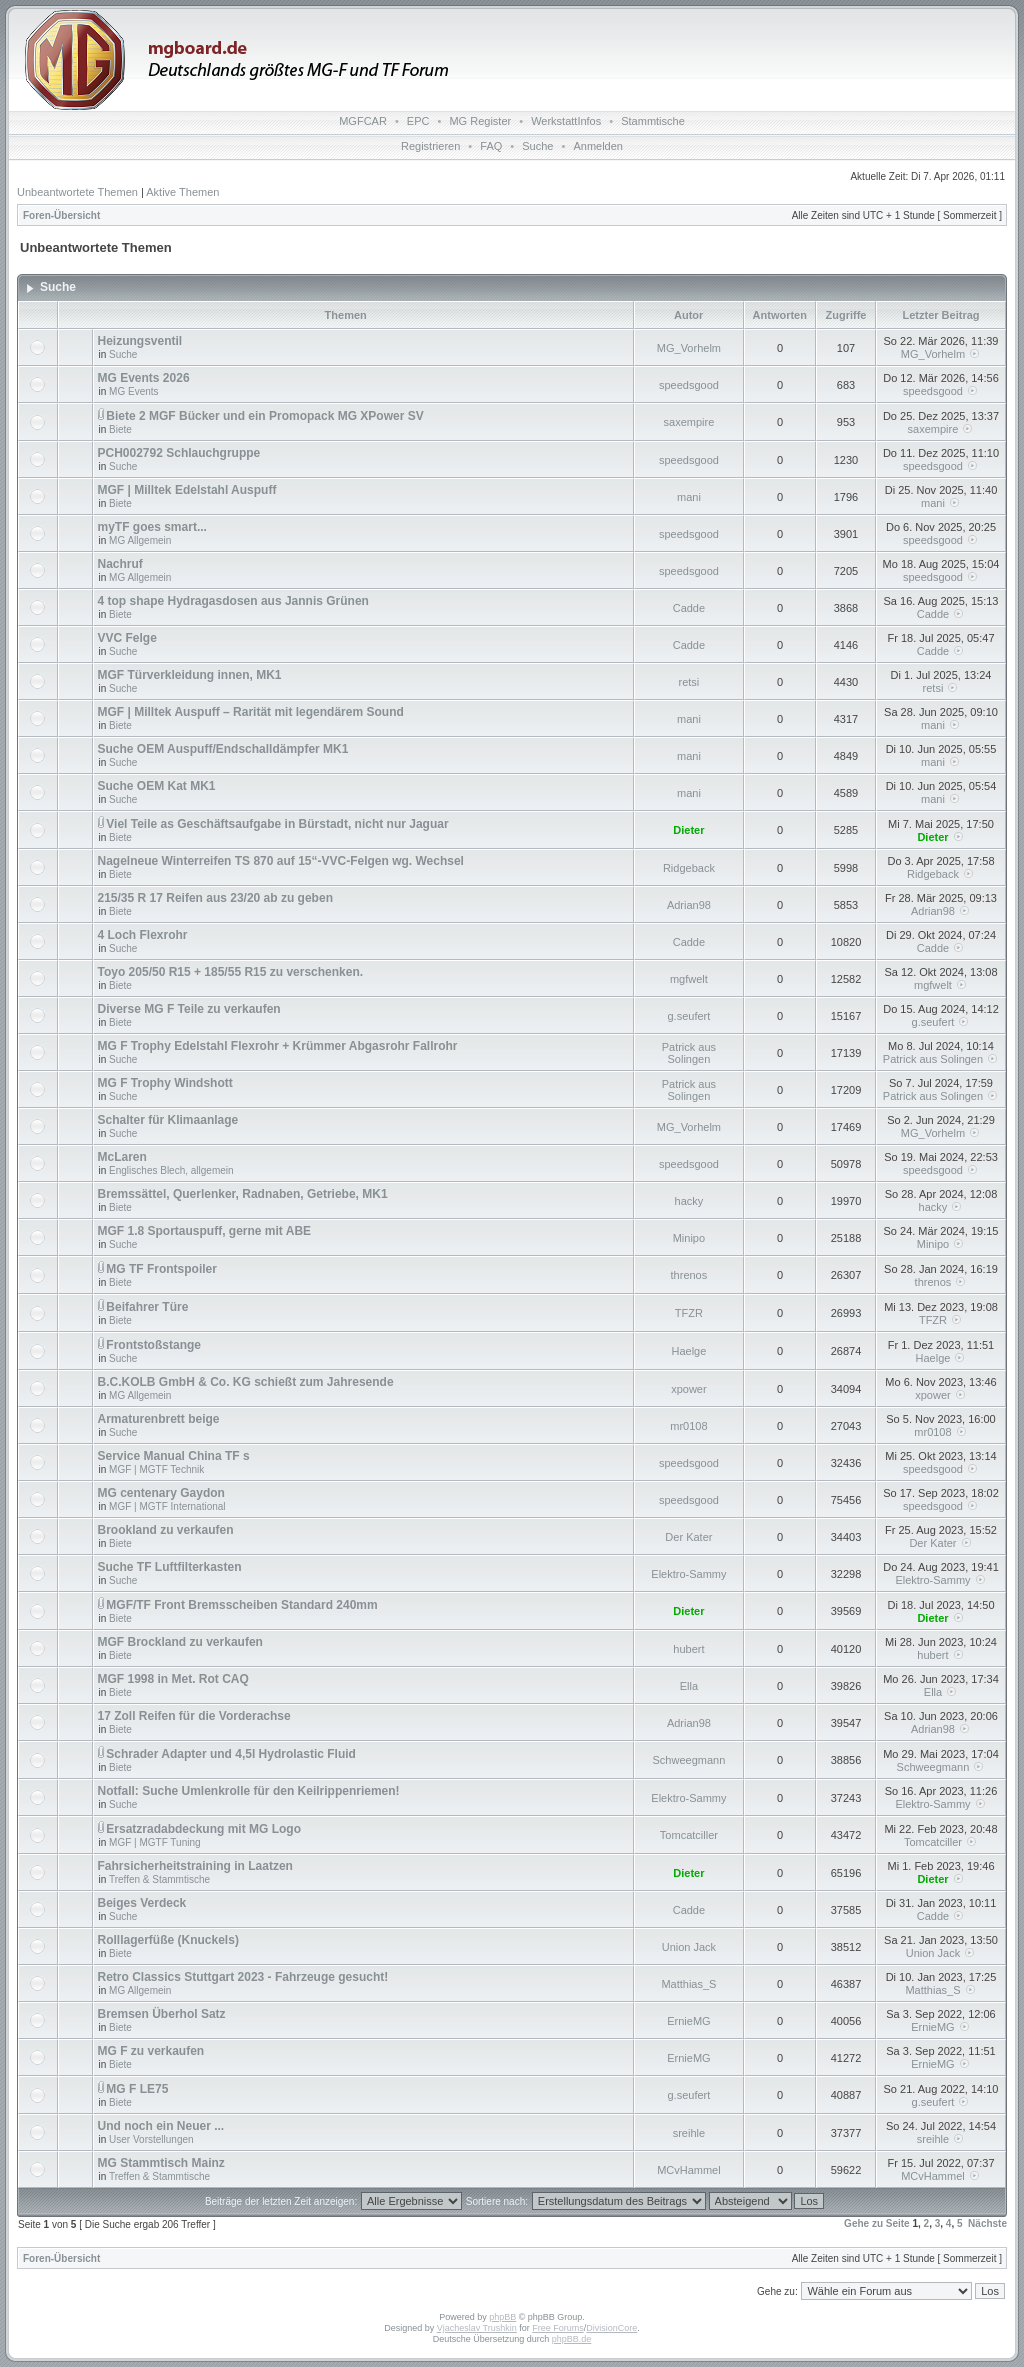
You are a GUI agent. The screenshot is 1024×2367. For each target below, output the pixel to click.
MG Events (133, 391)
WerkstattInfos (566, 121)
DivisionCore (611, 2328)
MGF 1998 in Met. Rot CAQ (173, 1679)
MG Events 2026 (144, 378)
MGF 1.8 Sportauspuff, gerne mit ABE (205, 1231)
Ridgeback (689, 868)
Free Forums (558, 2328)
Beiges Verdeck (142, 1903)
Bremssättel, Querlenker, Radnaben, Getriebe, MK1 (243, 1194)
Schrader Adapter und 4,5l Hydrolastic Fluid (231, 1754)
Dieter (688, 830)
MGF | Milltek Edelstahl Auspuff (187, 490)
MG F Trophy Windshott (165, 1083)
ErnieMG (688, 2021)
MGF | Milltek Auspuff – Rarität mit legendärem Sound (251, 712)
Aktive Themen (182, 192)
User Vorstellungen (151, 2139)
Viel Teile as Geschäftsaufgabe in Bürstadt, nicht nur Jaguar (277, 824)
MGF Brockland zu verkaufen (180, 1642)
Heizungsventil (140, 341)
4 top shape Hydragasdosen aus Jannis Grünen (233, 601)
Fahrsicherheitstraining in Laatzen (195, 1866)
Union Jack (689, 1947)
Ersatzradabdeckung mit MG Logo (203, 1829)
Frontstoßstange (153, 1345)
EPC (418, 121)
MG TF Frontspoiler (161, 1269)
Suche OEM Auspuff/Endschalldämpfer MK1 (223, 749)
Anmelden (598, 146)
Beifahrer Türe (147, 1307)
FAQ (491, 146)
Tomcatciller (689, 1835)
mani (689, 497)
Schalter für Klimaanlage (168, 1120)
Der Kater (688, 1537)
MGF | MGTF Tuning (155, 1842)
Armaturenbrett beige (159, 1419)
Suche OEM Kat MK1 (157, 786)
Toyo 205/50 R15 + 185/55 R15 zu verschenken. (231, 972)
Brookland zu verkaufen (166, 1530)
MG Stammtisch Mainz (161, 2163)
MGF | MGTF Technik (156, 1469)
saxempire (689, 422)
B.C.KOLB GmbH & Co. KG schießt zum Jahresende (246, 1382)
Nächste (987, 2223)
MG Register (480, 121)
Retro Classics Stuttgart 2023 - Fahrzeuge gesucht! (243, 1977)
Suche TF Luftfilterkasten (170, 1567)
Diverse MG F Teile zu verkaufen (189, 1009)
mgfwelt (689, 979)
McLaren (122, 1157)
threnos (689, 1275)
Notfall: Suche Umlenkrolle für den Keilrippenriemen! (249, 1791)
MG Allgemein (140, 540)
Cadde (689, 608)
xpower (688, 1389)
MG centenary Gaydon (161, 1493)
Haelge (688, 1351)
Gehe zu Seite (877, 2223)
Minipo (689, 1238)
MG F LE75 (137, 2089)
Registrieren (430, 146)
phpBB (502, 2317)
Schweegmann (689, 1760)
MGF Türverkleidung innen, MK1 (190, 675)
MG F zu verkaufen (151, 2051)
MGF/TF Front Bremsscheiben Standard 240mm (241, 1605)
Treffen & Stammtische (159, 1879)
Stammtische (653, 121)
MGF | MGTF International (167, 1506)
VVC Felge (127, 638)
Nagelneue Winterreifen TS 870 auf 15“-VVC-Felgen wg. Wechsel (281, 861)
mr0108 (688, 1426)
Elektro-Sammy (688, 1574)
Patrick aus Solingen (689, 1053)
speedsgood (689, 385)
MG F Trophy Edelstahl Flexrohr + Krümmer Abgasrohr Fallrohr (278, 1046)
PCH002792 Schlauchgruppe (179, 453)
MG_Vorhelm (689, 348)
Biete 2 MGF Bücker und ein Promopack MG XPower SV (264, 416)
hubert (688, 1649)
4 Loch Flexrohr (143, 935)
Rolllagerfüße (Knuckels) (168, 1940)
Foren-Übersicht (61, 215)
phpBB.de (572, 2339)
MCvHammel (689, 2170)
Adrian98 (689, 905)
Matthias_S (688, 1984)
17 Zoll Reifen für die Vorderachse (194, 1716)
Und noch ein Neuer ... (161, 2126)
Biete (120, 429)
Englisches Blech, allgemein (171, 1170)
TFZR (689, 1313)
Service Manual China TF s (174, 1456)
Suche (537, 146)
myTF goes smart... (152, 527)
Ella (689, 1686)
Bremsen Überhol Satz (162, 2014)
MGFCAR (363, 121)
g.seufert (689, 1016)
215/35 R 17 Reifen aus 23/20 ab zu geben (215, 898)
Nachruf (120, 564)
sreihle (689, 2133)
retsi (689, 682)
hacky (689, 1201)
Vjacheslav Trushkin (477, 2328)
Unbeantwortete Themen (77, 192)
